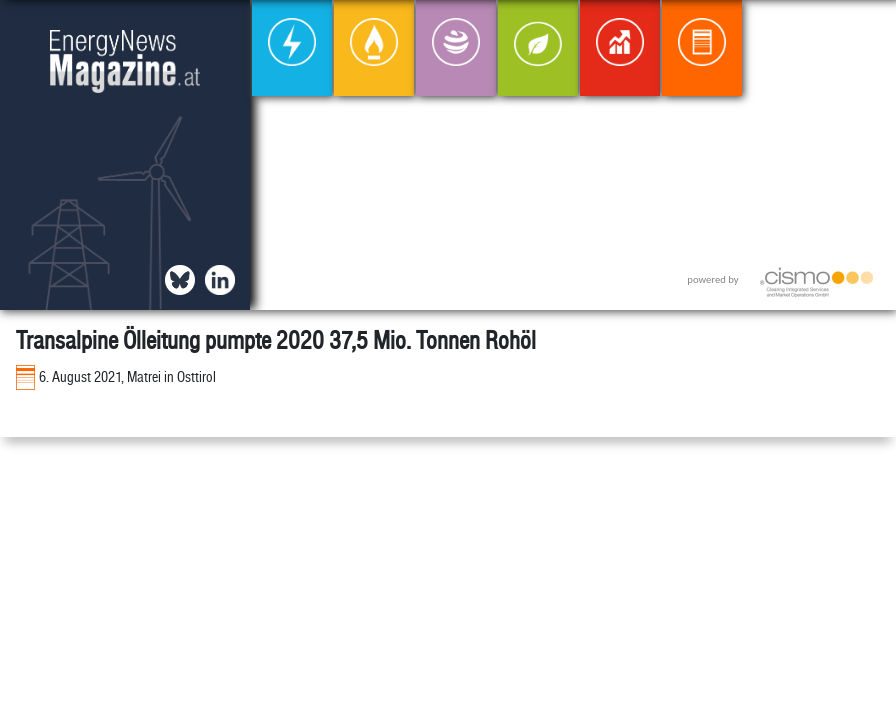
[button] (864, 31)
